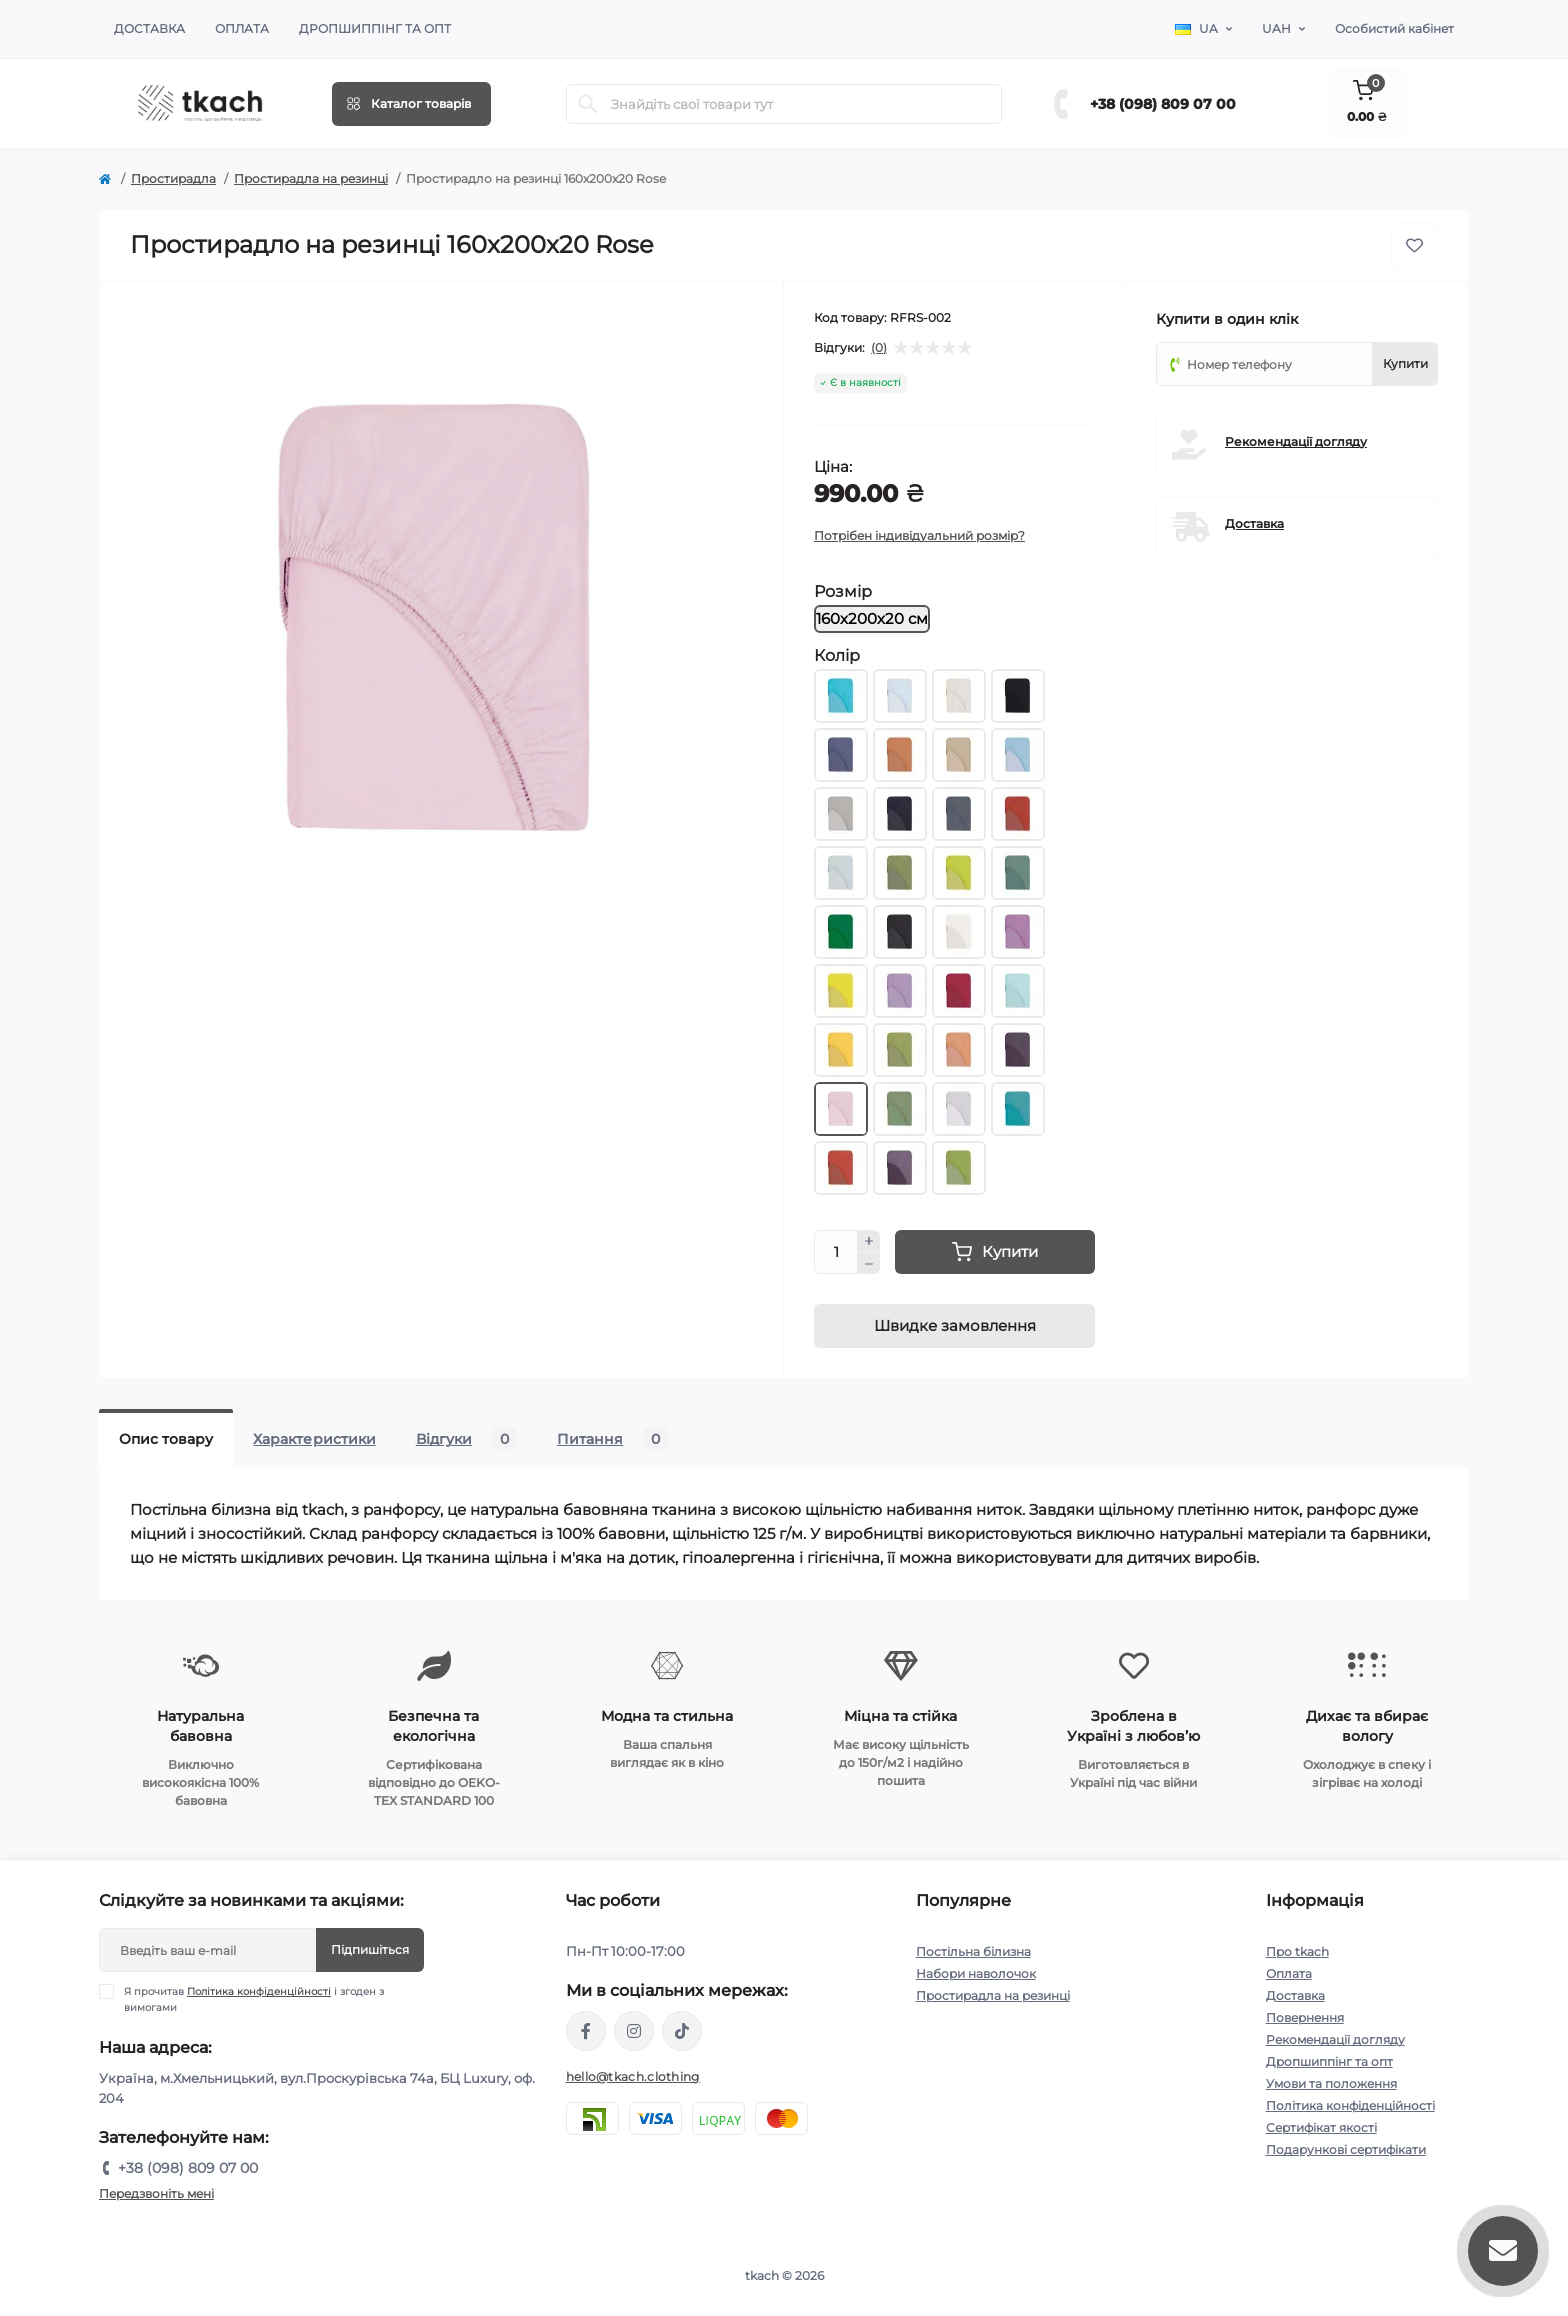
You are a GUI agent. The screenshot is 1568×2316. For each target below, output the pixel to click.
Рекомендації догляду (1296, 441)
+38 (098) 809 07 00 (1163, 104)
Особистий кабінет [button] (1394, 28)
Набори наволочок (976, 1973)
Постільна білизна (973, 1951)
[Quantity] (836, 1252)
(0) (879, 348)
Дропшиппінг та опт (375, 28)
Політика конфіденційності (259, 1991)
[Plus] (869, 1241)
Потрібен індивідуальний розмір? (919, 535)
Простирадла (173, 178)
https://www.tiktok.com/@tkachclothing (682, 2031)
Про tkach (1297, 1951)
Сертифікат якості (1321, 2127)
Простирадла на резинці (311, 178)
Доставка (149, 28)
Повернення (1305, 2017)
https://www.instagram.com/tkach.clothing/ (634, 2031)
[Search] (588, 104)
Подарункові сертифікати (1346, 2149)
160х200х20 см (872, 618)
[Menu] (411, 104)
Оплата (242, 28)
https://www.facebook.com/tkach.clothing (586, 2031)
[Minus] (869, 1264)
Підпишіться (370, 1949)
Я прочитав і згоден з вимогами (254, 1999)
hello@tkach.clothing (633, 2076)
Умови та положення (1331, 2083)
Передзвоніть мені (156, 2193)
